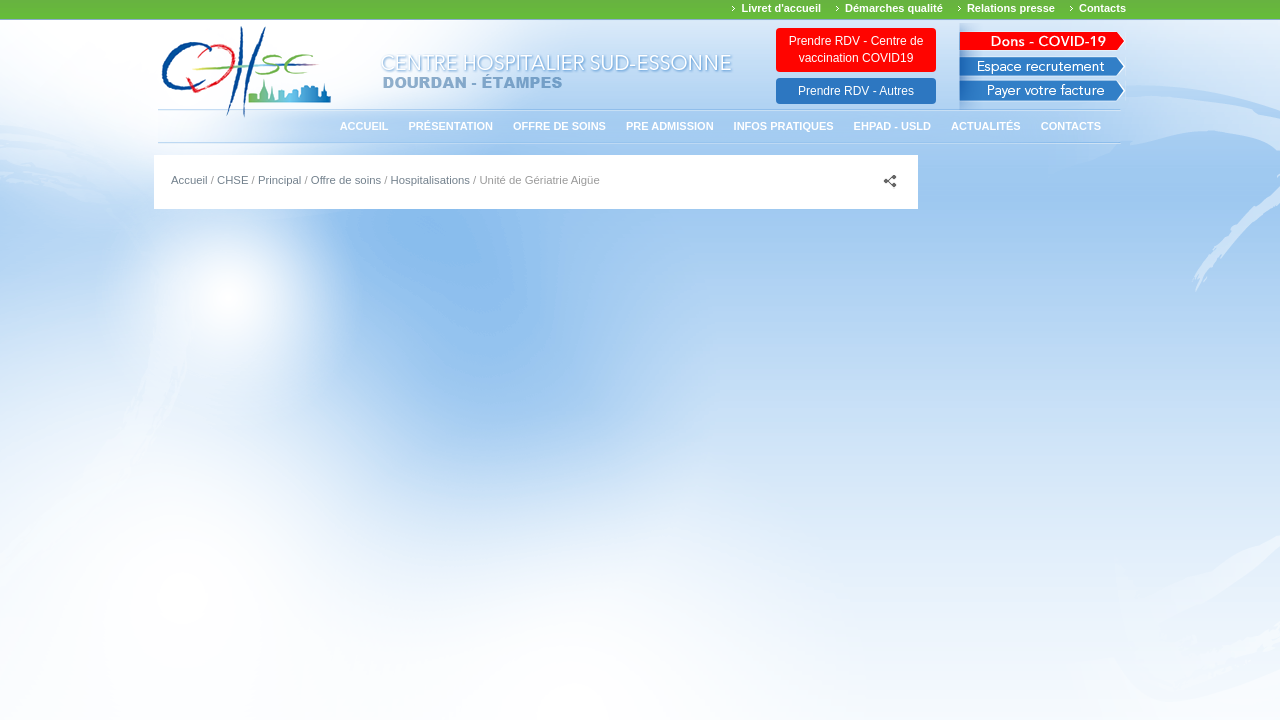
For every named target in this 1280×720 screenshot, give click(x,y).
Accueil (364, 126)
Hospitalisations (430, 180)
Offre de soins (559, 126)
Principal (279, 180)
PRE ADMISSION (670, 126)
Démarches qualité (894, 8)
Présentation (451, 126)
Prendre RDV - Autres (856, 91)
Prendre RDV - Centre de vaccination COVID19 (856, 49)
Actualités (986, 126)
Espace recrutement (1042, 66)
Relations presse (1011, 8)
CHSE (232, 180)
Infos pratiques (784, 126)
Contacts (1102, 8)
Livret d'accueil (781, 8)
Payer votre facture (1042, 95)
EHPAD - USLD (892, 126)
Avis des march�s (1042, 37)
